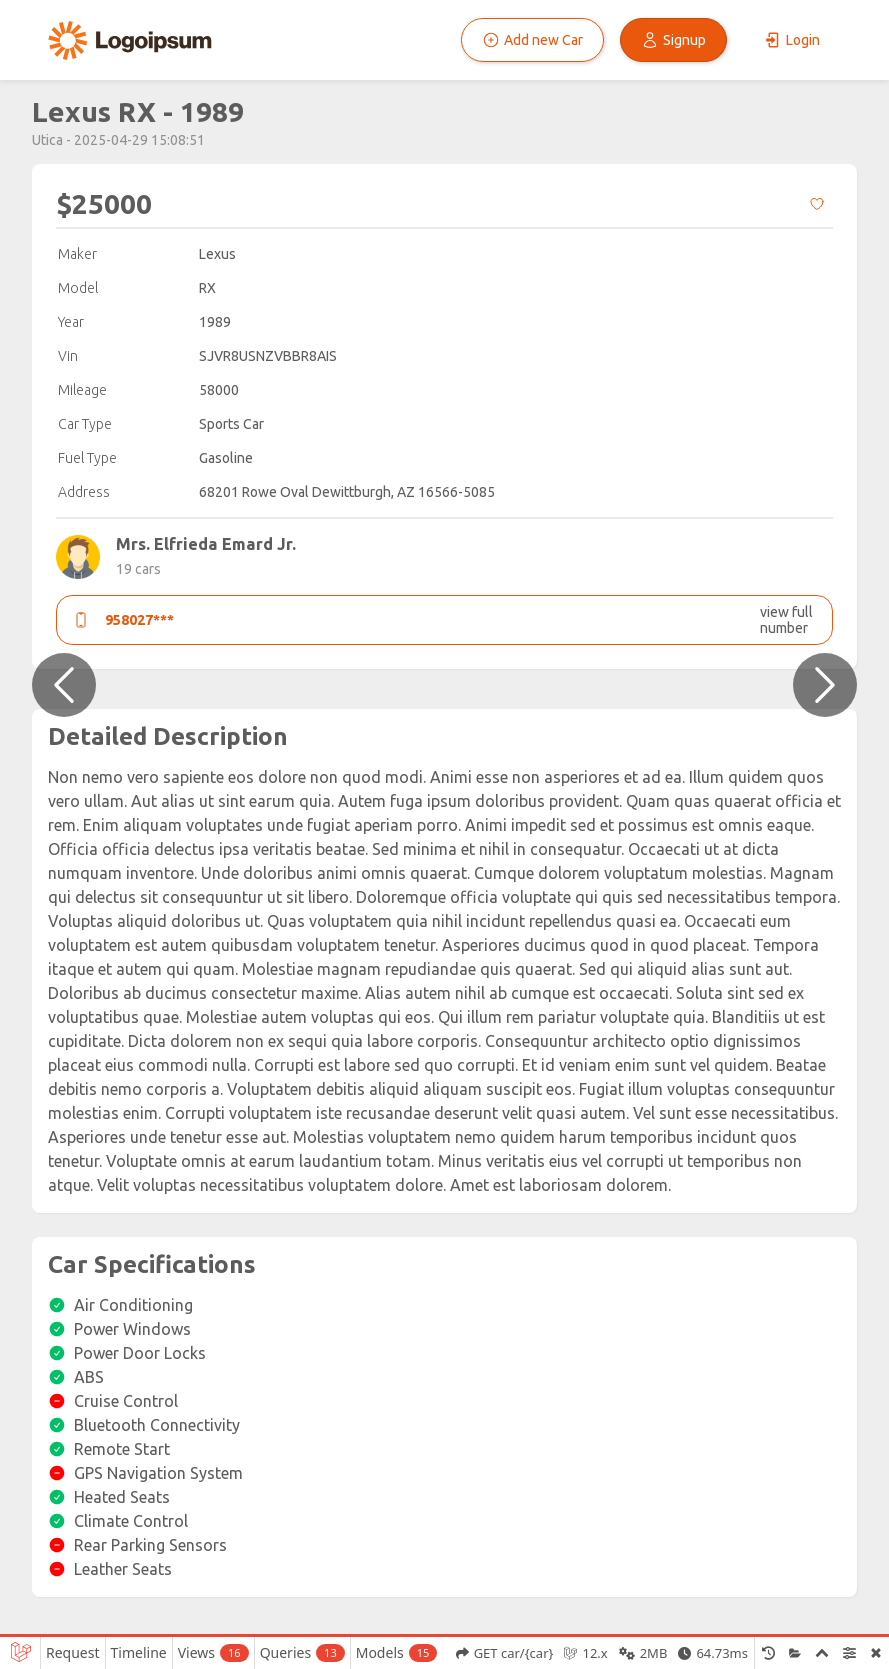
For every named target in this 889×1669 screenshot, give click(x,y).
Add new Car (532, 40)
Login (792, 40)
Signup (673, 40)
